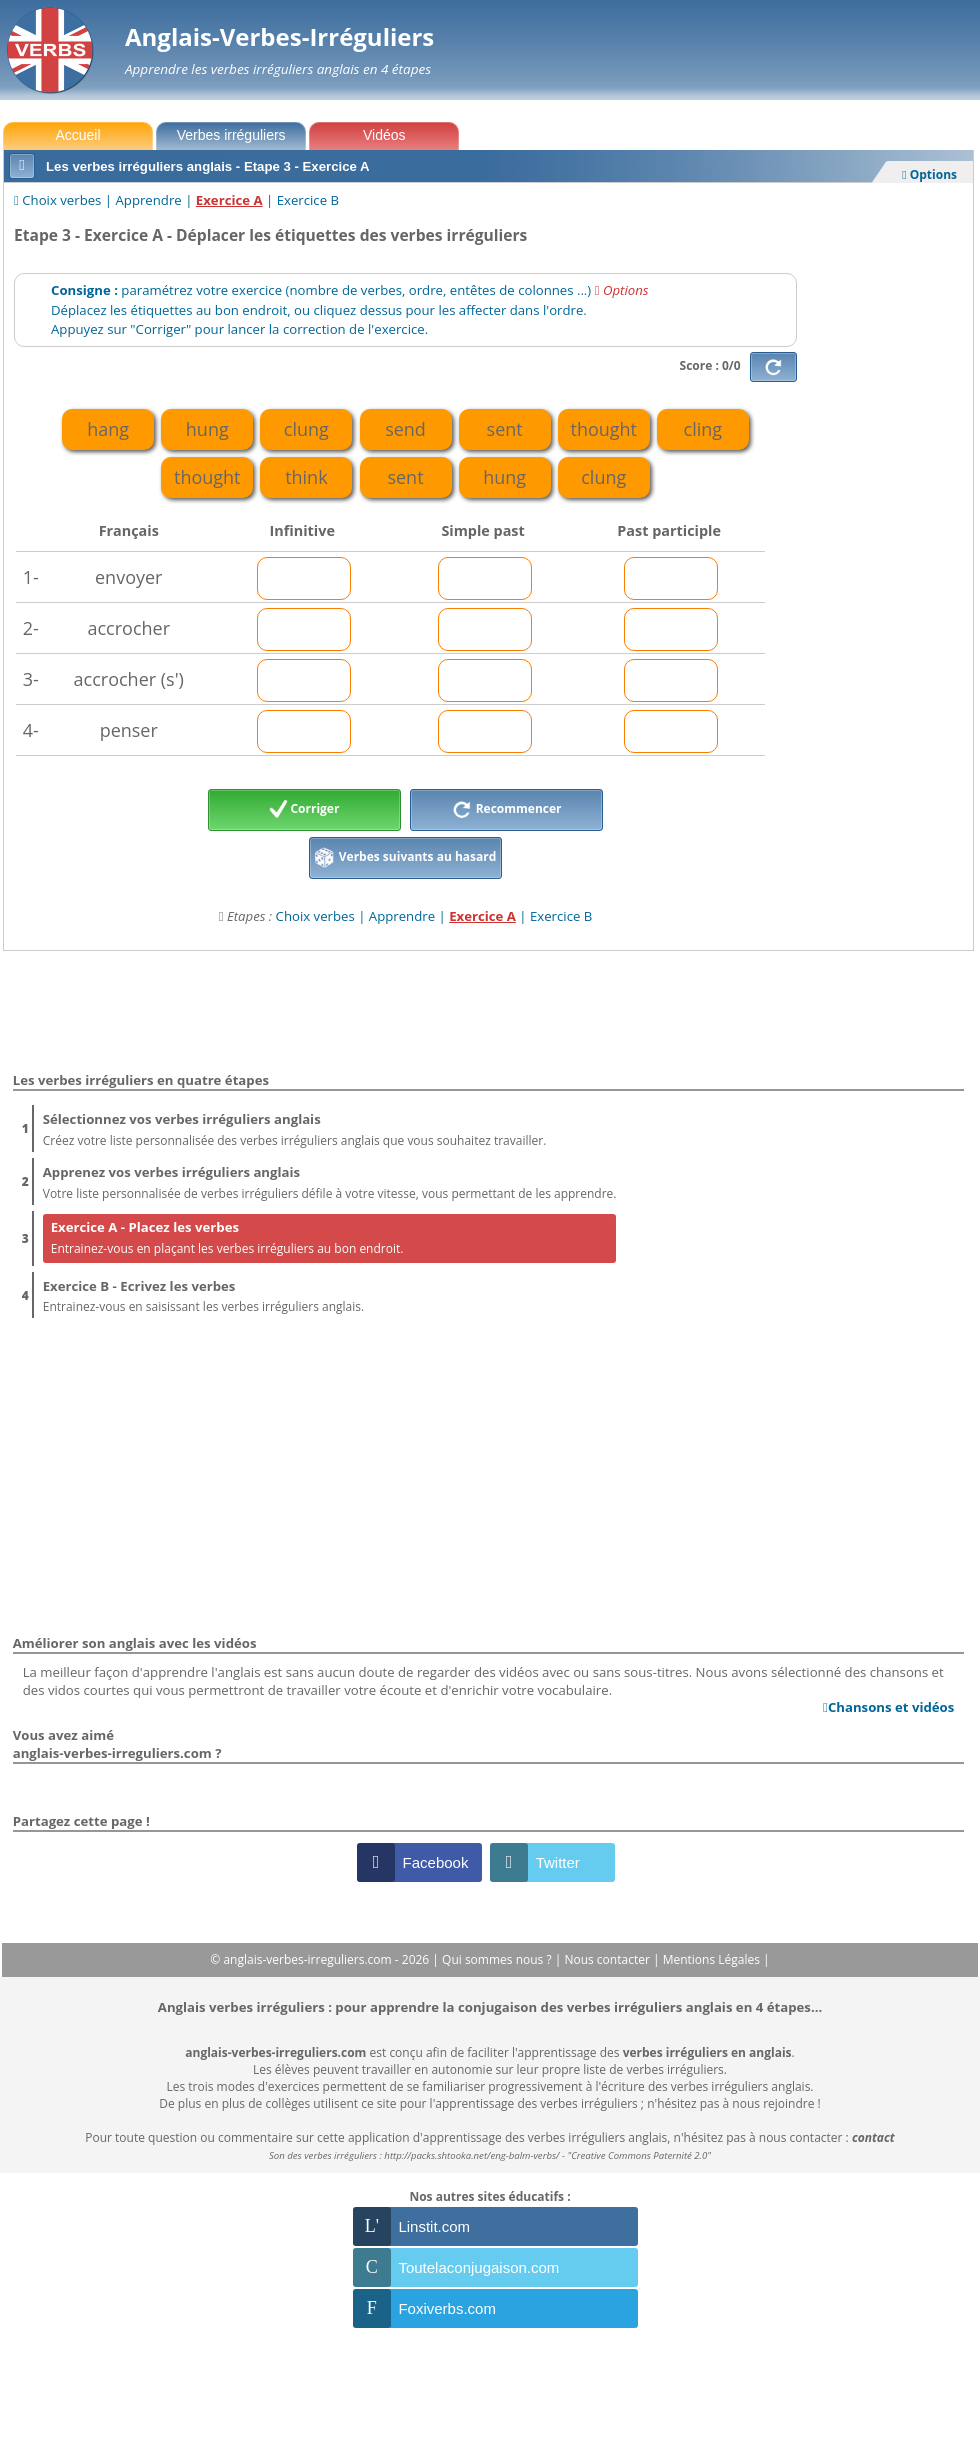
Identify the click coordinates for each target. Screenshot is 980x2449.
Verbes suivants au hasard (406, 858)
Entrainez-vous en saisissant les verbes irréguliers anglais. (330, 1295)
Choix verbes (61, 200)
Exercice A (229, 200)
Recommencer (507, 810)
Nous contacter (608, 1959)
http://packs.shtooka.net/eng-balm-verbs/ (471, 2155)
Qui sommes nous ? (498, 1959)
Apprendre (149, 200)
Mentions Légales (713, 1959)
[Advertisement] (889, 524)
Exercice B (308, 200)
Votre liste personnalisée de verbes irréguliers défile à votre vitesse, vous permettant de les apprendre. (330, 1181)
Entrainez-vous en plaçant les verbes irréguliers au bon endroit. (330, 1236)
